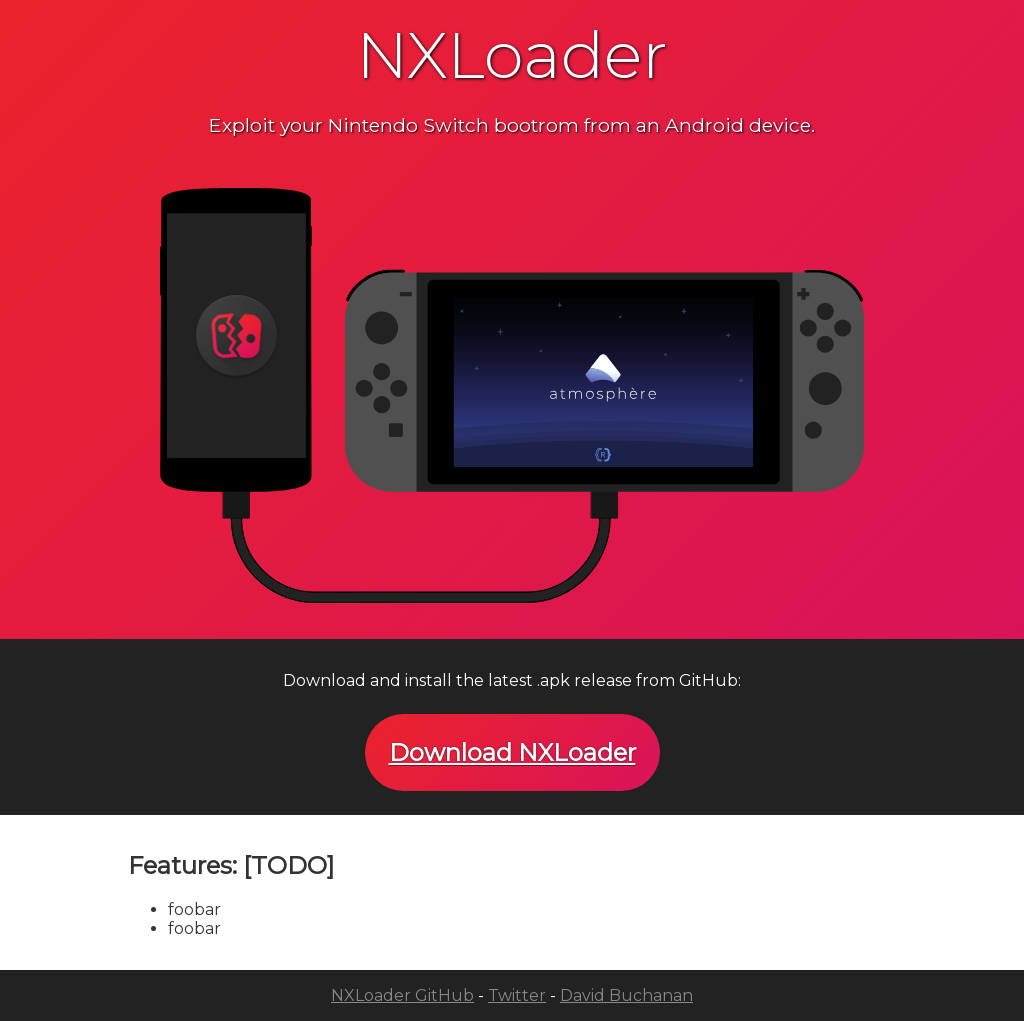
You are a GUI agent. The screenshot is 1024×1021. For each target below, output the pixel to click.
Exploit (242, 125)
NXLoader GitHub (402, 995)
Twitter (517, 995)
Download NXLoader (512, 752)
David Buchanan (626, 995)
